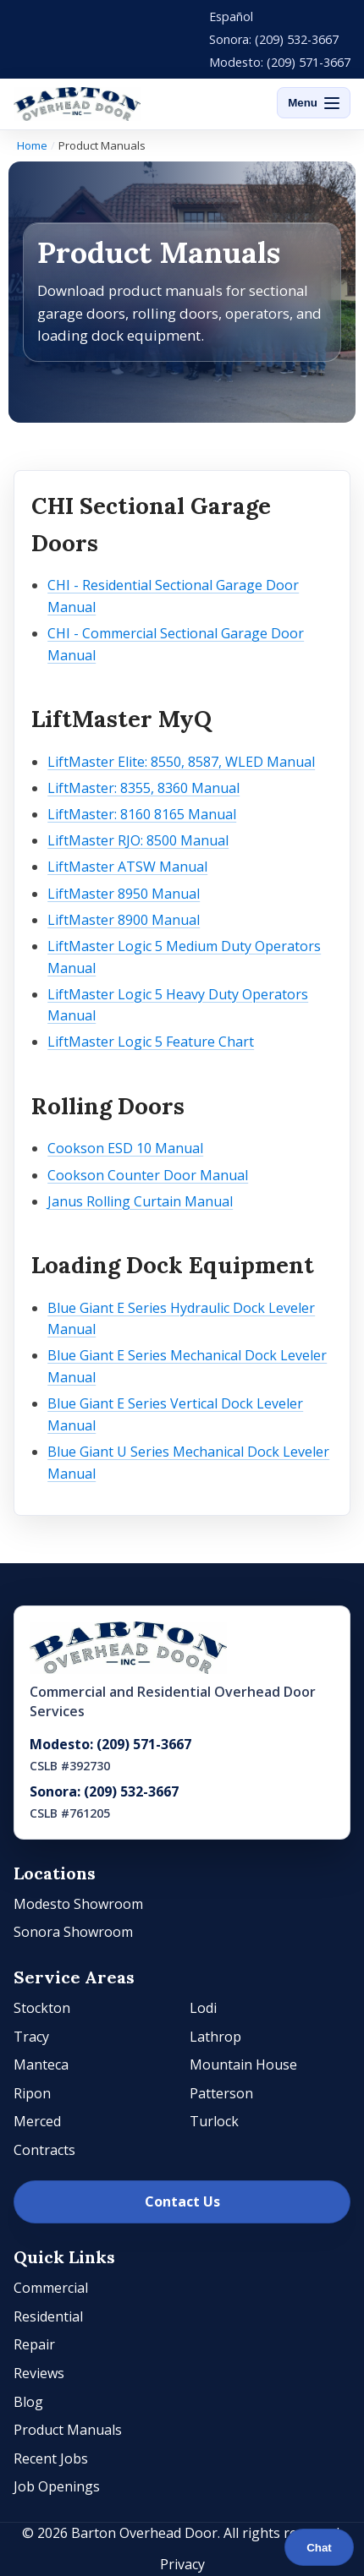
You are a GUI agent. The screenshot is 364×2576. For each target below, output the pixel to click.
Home (32, 145)
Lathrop (215, 2036)
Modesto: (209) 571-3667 (279, 62)
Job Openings (57, 2486)
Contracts (44, 2150)
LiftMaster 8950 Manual (123, 893)
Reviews (39, 2373)
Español (231, 16)
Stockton (42, 2008)
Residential (48, 2316)
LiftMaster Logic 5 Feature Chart (150, 1041)
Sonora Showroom (73, 1931)
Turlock (214, 2121)
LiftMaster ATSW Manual (127, 866)
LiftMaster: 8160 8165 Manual (141, 814)
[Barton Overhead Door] (77, 104)
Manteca (41, 2064)
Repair (34, 2344)
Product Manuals (68, 2429)
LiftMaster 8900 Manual (123, 920)
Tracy (31, 2036)
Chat (319, 2547)
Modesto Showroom (78, 1904)
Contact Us (182, 2201)
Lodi (203, 2008)
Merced (37, 2121)
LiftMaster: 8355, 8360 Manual (143, 788)
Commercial (51, 2287)
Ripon (32, 2093)
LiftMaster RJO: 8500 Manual (138, 840)
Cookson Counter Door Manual (147, 1175)
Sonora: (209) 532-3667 (274, 39)
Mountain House (243, 2064)
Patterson (221, 2093)
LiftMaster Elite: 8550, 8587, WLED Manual (181, 761)
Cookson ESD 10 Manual (125, 1148)
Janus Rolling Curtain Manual (140, 1201)
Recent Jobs (51, 2458)
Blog (28, 2402)
